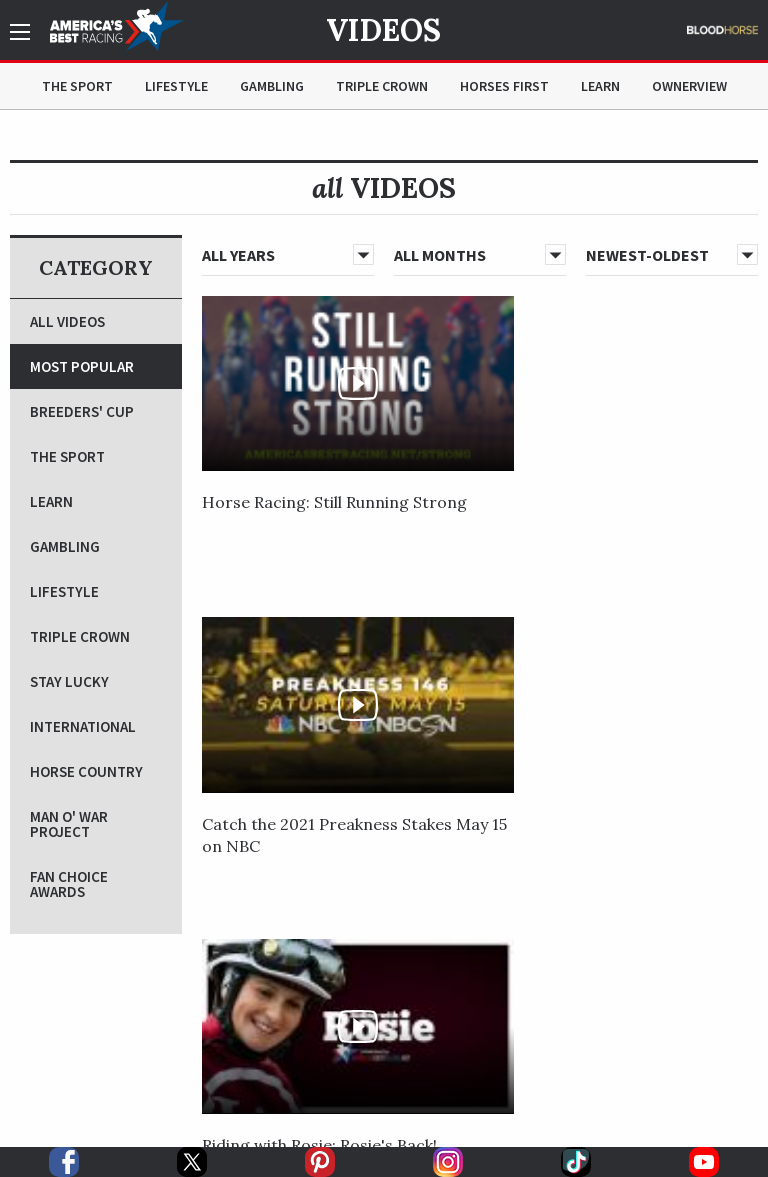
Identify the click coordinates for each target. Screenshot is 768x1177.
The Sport (77, 86)
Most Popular (82, 366)
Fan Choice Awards (69, 884)
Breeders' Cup (82, 411)
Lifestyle (176, 86)
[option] (168, 1049)
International (83, 726)
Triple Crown (382, 86)
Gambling (272, 86)
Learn (600, 86)
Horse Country (86, 771)
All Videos (67, 321)
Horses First (504, 86)
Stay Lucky (69, 681)
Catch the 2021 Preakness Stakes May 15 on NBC (478, 446)
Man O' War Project (69, 824)
